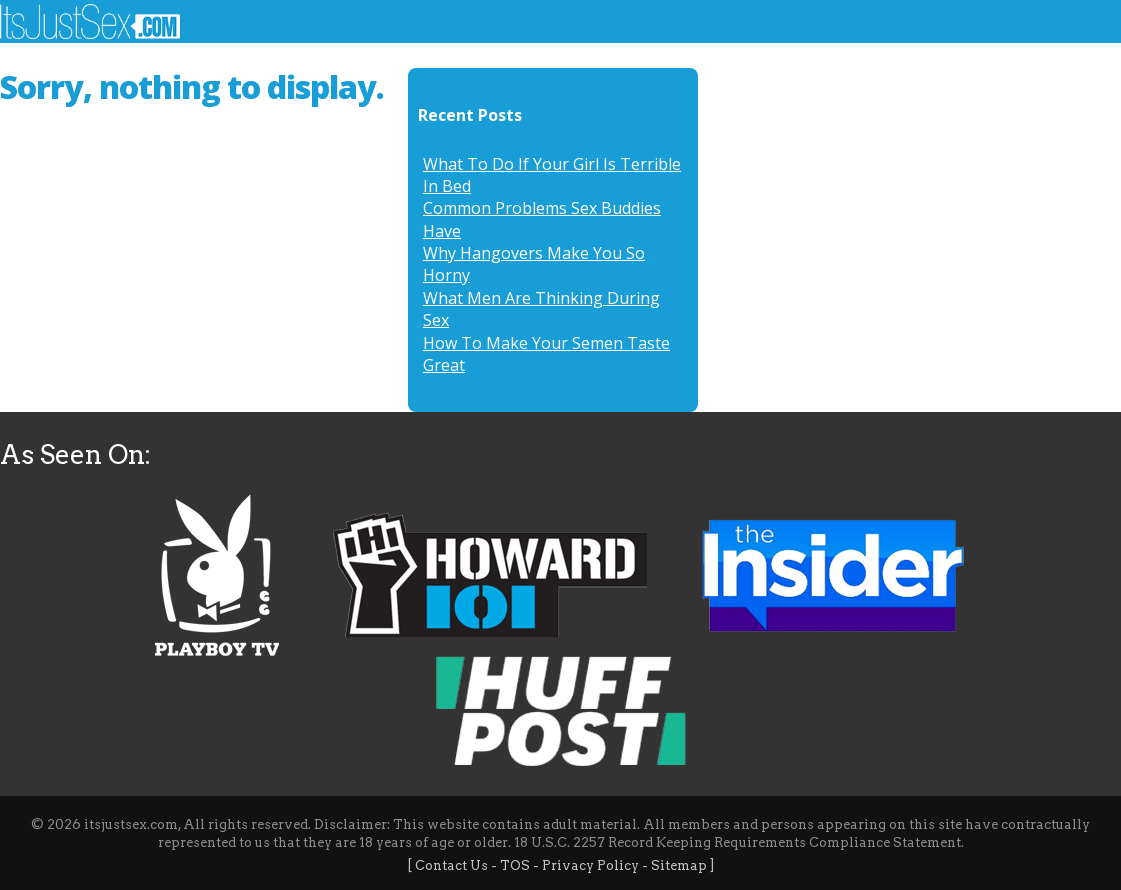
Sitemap (679, 865)
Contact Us (451, 865)
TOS (515, 865)
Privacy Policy (590, 865)
